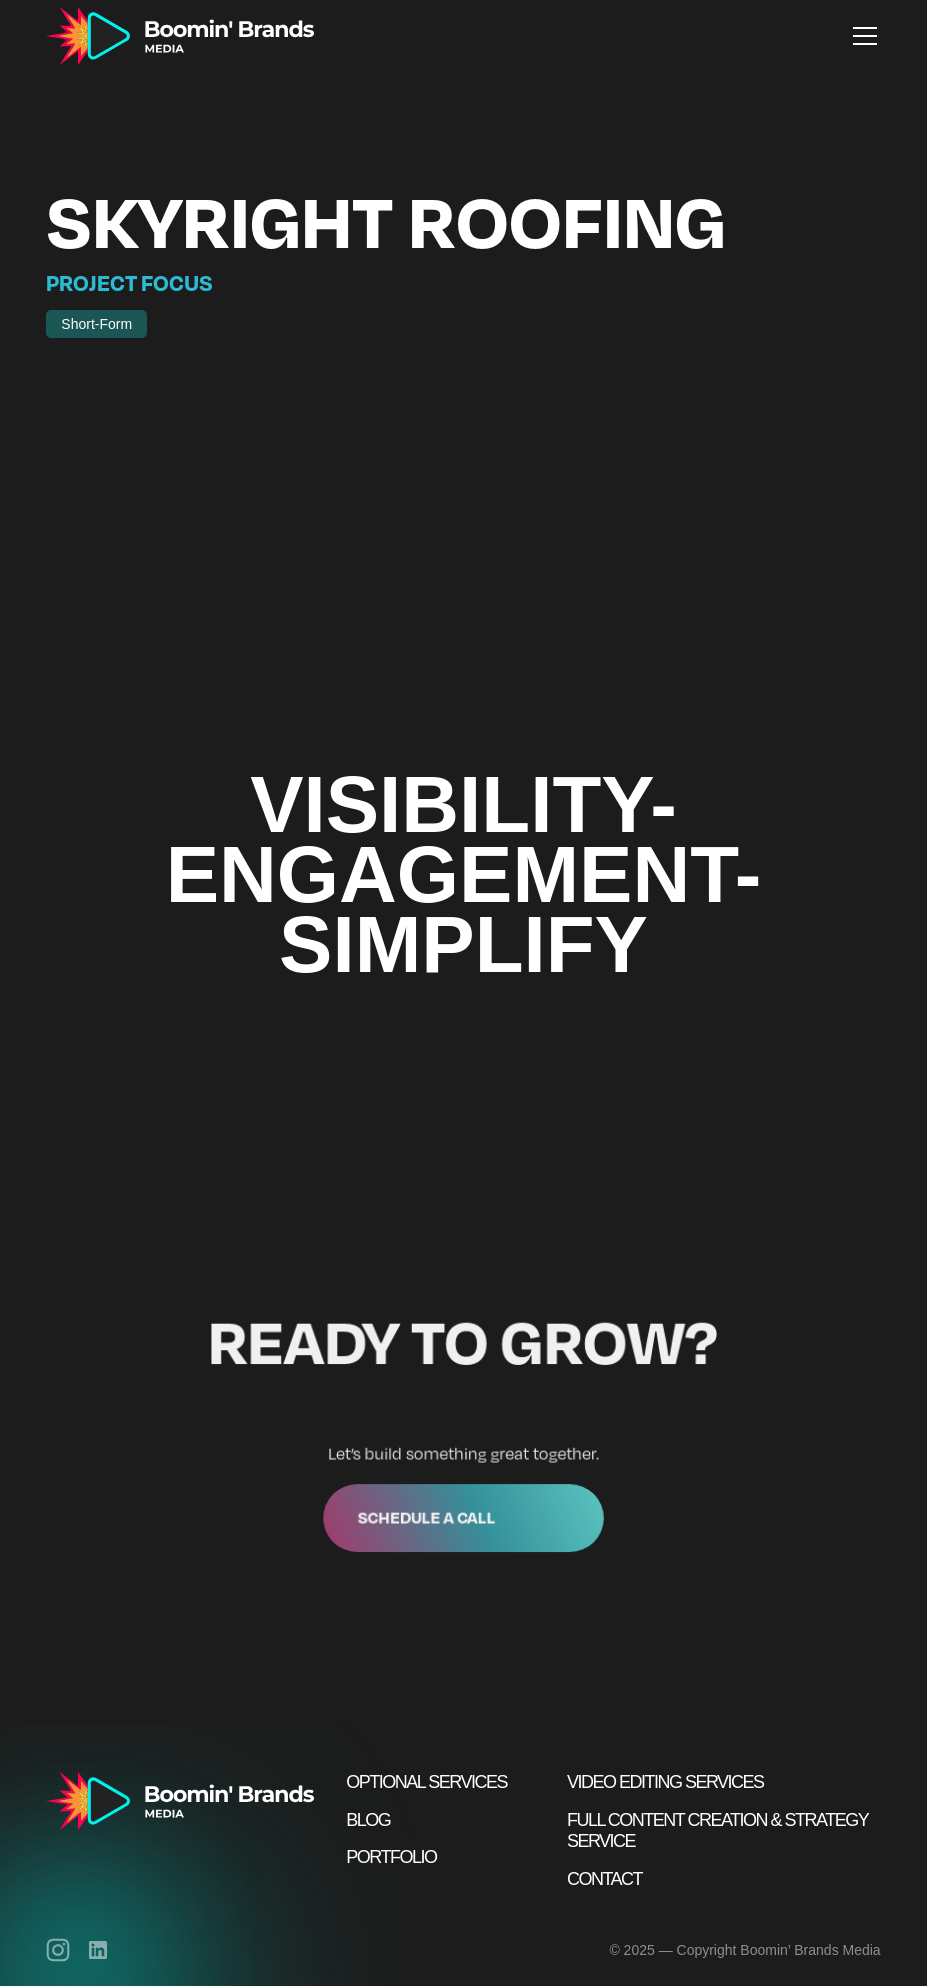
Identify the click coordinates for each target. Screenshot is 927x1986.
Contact (604, 1879)
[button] (861, 36)
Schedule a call (428, 1514)
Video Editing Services (665, 1782)
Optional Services (426, 1782)
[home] (180, 36)
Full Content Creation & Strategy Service (717, 1831)
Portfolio (391, 1857)
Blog (368, 1820)
